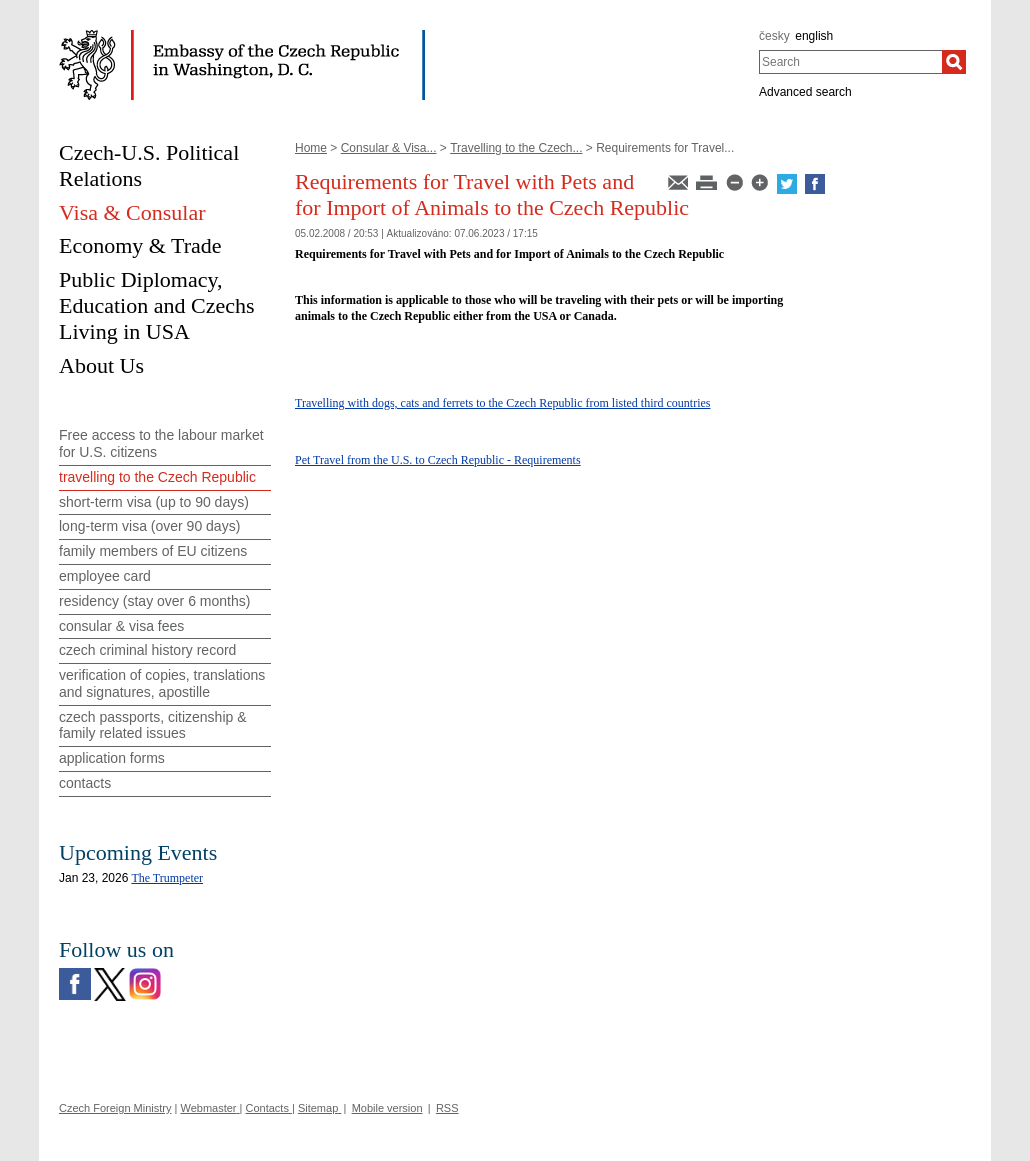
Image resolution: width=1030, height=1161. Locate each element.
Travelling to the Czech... (516, 148)
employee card (105, 576)
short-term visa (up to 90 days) (154, 502)
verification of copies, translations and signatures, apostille (162, 683)
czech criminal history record (147, 650)
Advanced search (805, 92)
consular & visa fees (121, 626)
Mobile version (387, 1108)
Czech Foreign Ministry (115, 1108)
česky (774, 36)
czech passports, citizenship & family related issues (153, 725)
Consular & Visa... (389, 148)
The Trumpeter (167, 878)
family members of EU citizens (153, 551)
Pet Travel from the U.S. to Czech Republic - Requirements (438, 460)
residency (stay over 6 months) (154, 601)
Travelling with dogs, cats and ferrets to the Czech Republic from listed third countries (502, 403)
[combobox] (850, 62)
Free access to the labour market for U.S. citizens (161, 443)
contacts (85, 783)
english (814, 36)
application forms (112, 758)
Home (311, 148)
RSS (447, 1108)
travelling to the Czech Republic (157, 477)
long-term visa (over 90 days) (149, 526)
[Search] (954, 62)
